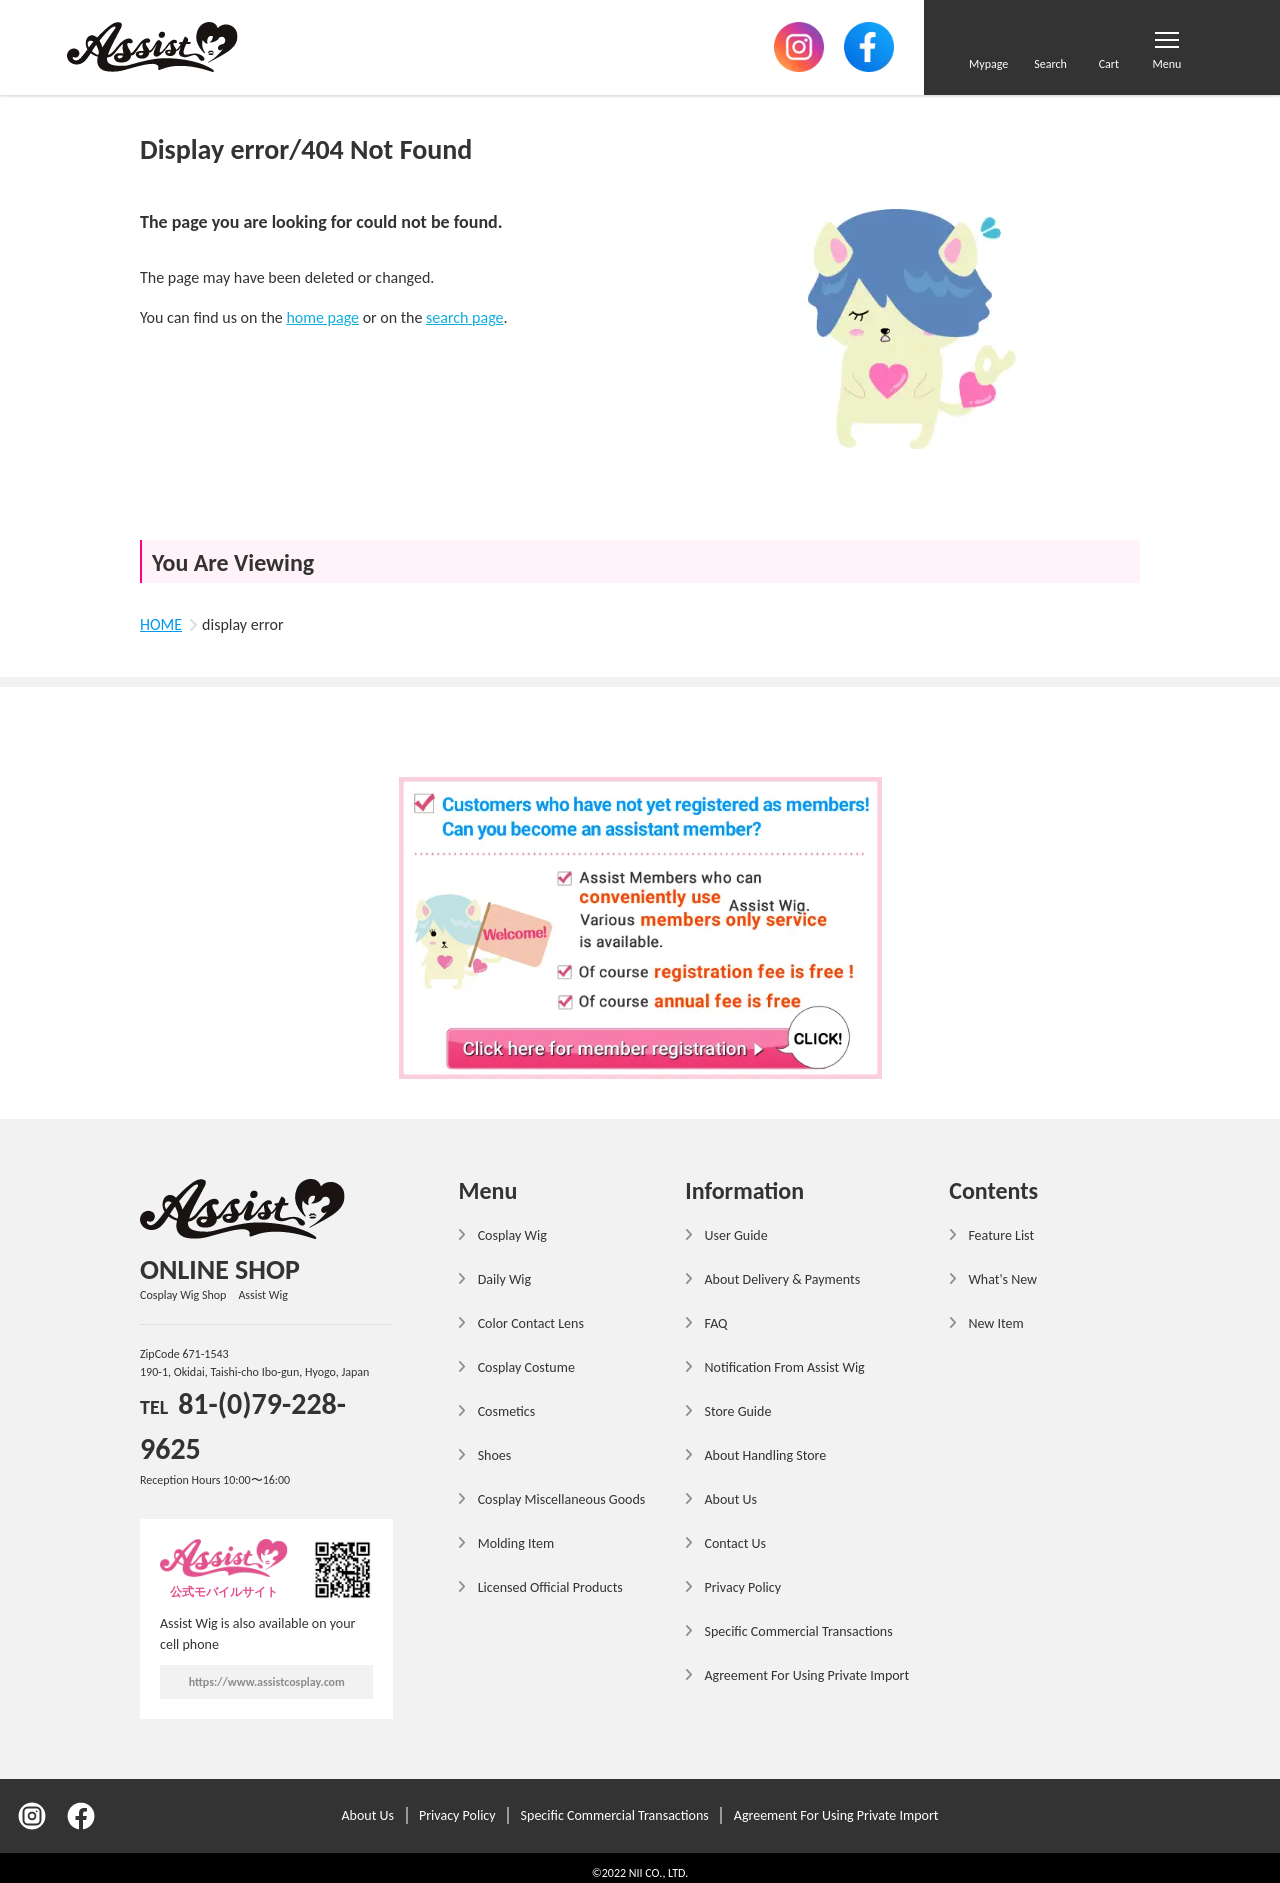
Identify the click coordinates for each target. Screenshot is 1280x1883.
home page (322, 317)
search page (464, 317)
